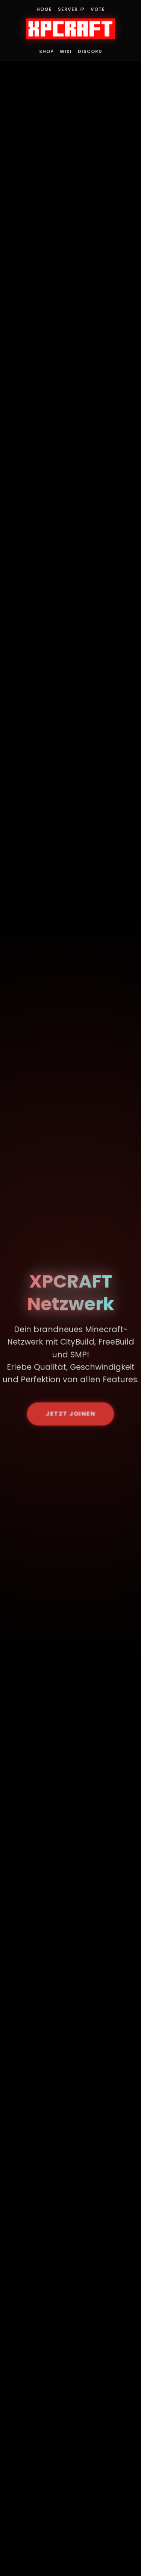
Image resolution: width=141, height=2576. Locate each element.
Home (44, 9)
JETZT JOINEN (71, 1415)
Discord (90, 51)
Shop (46, 51)
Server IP (71, 9)
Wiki (66, 51)
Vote (98, 9)
